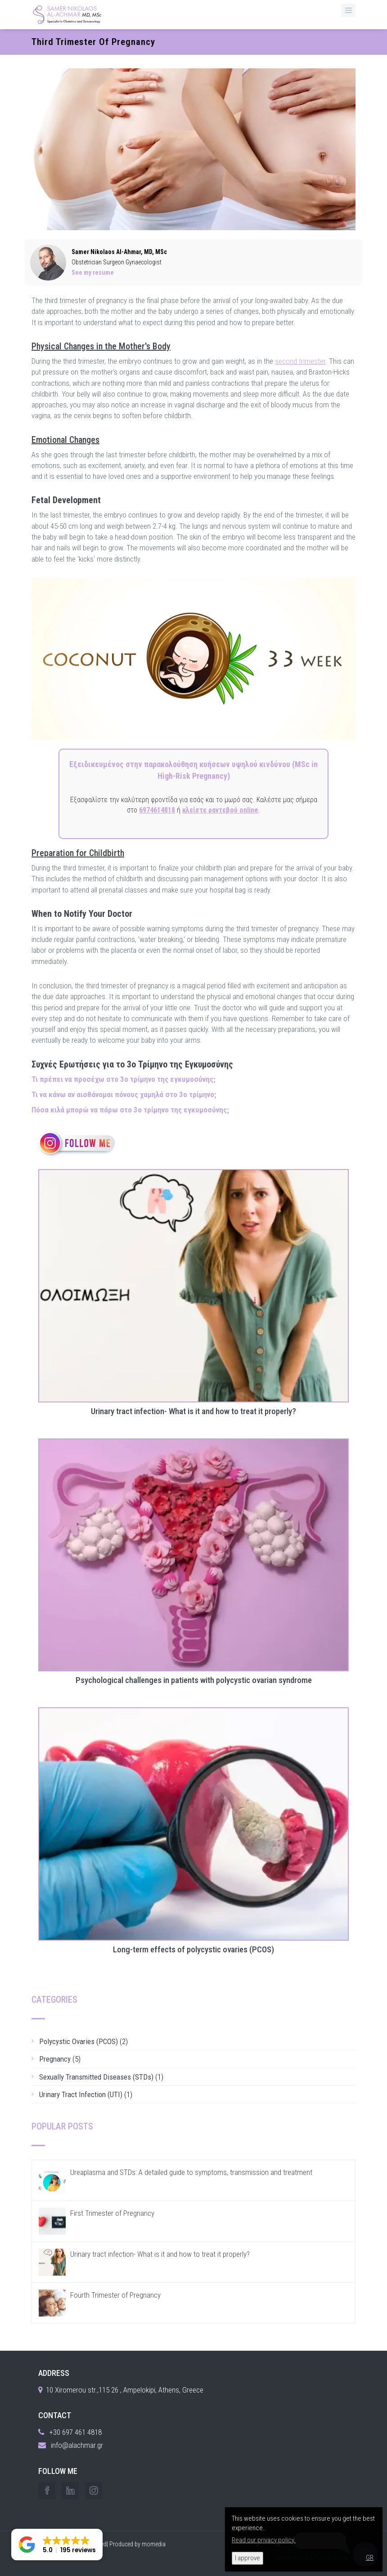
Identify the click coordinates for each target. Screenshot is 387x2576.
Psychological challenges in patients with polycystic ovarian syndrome (194, 1680)
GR (370, 2558)
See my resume (93, 272)
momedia (154, 2544)
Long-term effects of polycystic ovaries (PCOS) (193, 1950)
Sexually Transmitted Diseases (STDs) (96, 2076)
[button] (57, 2544)
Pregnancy (55, 2058)
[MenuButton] (349, 10)
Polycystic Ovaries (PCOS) (78, 2041)
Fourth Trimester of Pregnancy (115, 2294)
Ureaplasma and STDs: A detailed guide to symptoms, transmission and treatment (191, 2172)
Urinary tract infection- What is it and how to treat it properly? (193, 1411)
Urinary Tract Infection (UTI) (80, 2094)
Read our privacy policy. (264, 2540)
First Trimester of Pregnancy (112, 2213)
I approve (247, 2558)
